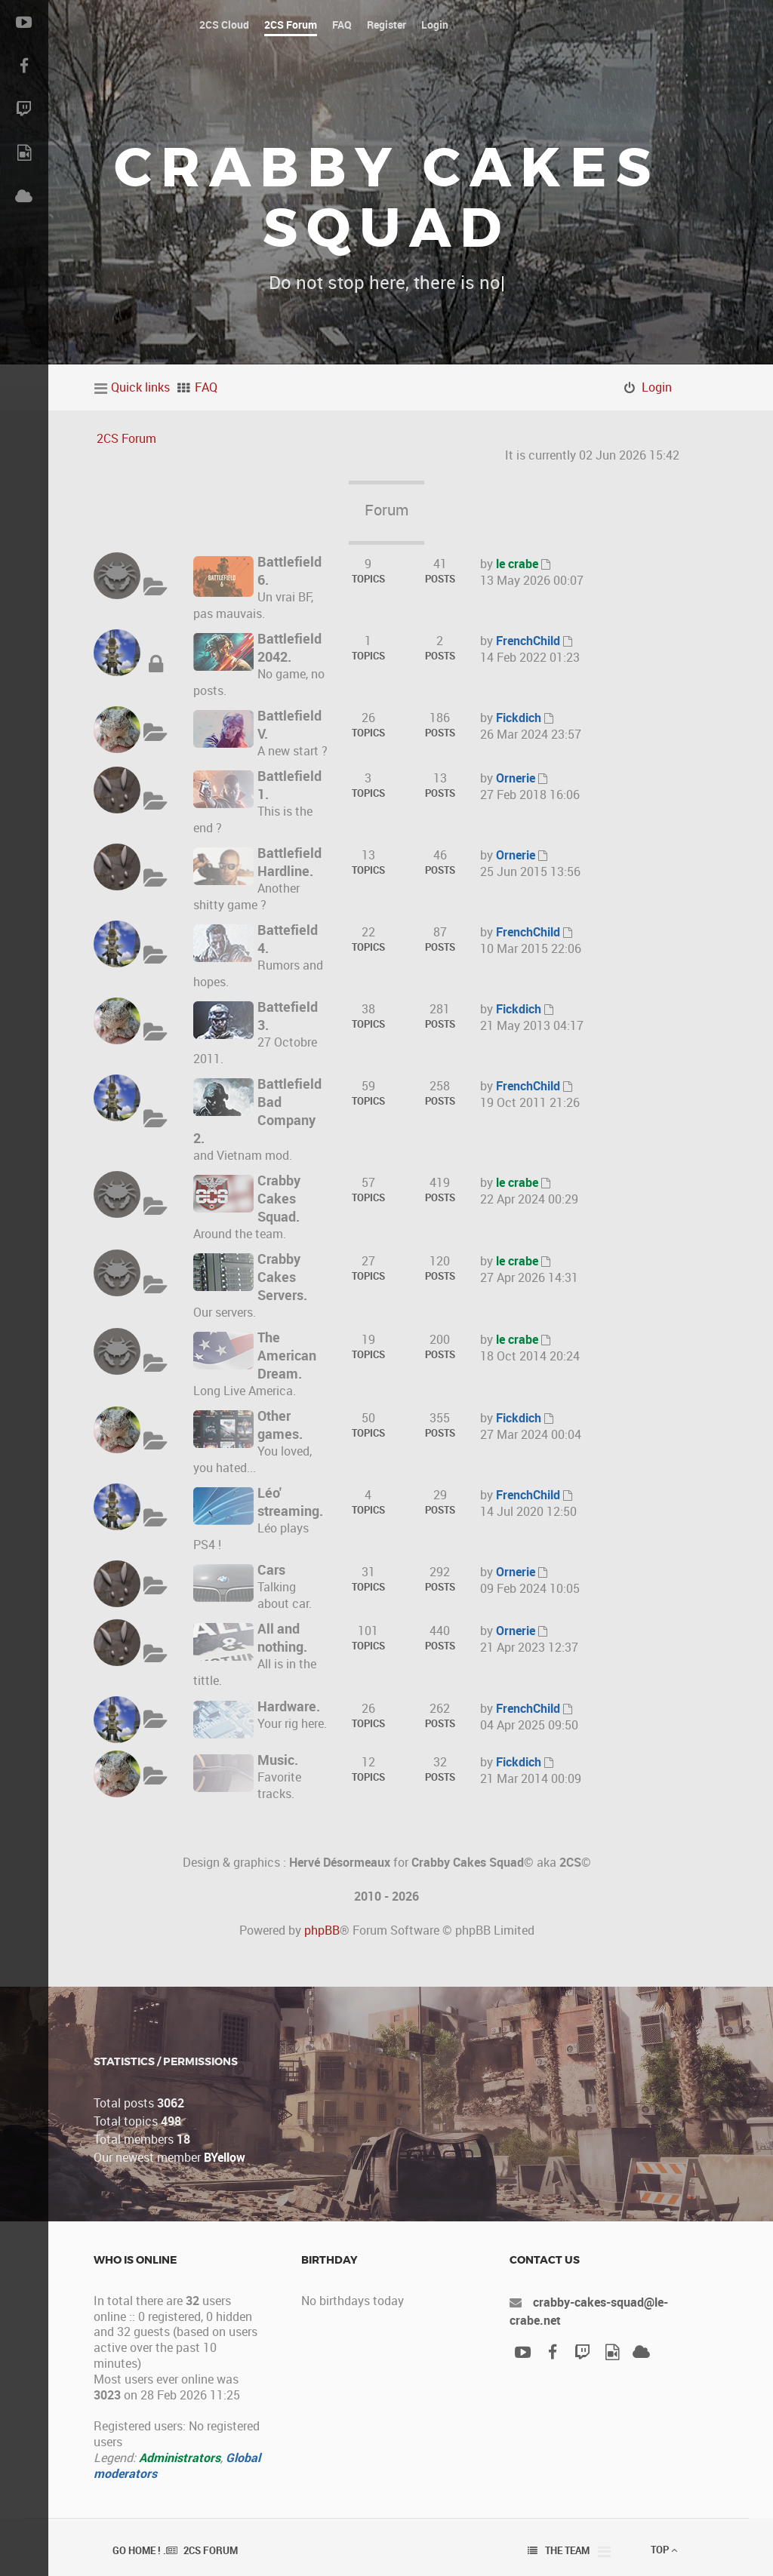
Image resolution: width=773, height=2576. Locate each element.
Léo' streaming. (290, 1501)
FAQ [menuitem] (206, 387)
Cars (271, 1569)
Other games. (280, 1424)
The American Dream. (286, 1355)
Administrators (179, 2457)
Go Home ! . (139, 2550)
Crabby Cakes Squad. (278, 1198)
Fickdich (518, 717)
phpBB (322, 1930)
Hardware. (288, 1706)
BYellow (224, 2157)
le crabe (517, 563)
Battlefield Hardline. (289, 862)
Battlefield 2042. (289, 647)
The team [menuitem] (567, 2550)
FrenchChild (528, 640)
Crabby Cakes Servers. (282, 1277)
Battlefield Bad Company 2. (257, 1110)
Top (664, 2549)
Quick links (140, 387)
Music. (277, 1760)
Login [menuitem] (657, 387)
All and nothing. (282, 1637)
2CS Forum (126, 438)
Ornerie (515, 778)
